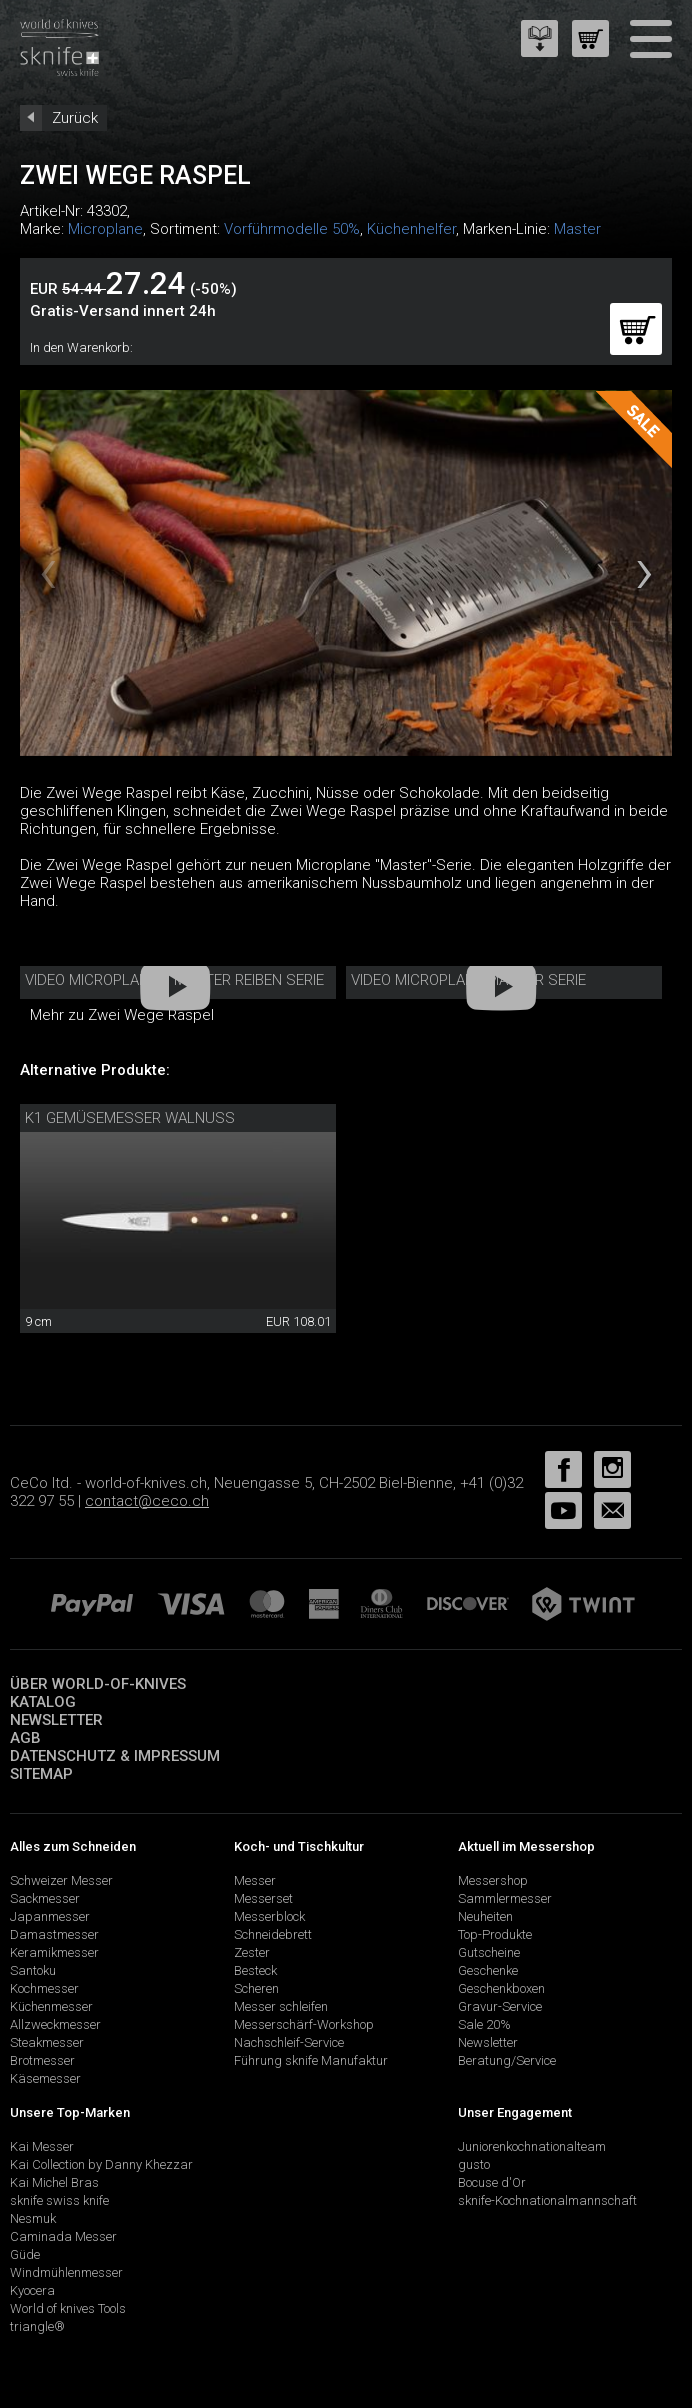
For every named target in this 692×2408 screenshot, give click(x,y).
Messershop (493, 1880)
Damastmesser (54, 1934)
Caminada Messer (63, 2236)
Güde (25, 2254)
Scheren (256, 1988)
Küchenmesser (51, 2006)
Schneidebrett (273, 1934)
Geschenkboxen (501, 1988)
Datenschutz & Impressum (115, 1756)
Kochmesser (44, 1988)
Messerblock (269, 1916)
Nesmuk (33, 2218)
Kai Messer (42, 2146)
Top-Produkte (495, 1934)
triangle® (37, 2326)
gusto (474, 2164)
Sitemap (41, 1774)
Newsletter (56, 1720)
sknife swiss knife (59, 2200)
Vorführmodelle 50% (292, 229)
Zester (252, 1952)
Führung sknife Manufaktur (311, 2060)
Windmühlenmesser (66, 2272)
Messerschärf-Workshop (304, 2024)
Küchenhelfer (411, 229)
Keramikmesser (54, 1952)
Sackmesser (45, 1898)
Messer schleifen (281, 2006)
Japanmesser (50, 1916)
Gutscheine (489, 1952)
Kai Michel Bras (54, 2182)
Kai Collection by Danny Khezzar (101, 2164)
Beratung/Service (507, 2060)
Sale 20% (484, 2024)
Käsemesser (45, 2078)
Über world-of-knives (98, 1684)
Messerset (263, 1898)
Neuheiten (485, 1916)
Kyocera (32, 2290)
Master (577, 229)
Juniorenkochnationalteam (532, 2146)
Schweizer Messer (61, 1880)
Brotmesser (42, 2060)
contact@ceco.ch (147, 1501)
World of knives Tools (68, 2308)
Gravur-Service (500, 2006)
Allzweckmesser (55, 2024)
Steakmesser (47, 2042)
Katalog (43, 1702)
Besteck (255, 1970)
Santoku (33, 1970)
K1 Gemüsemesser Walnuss (130, 1118)
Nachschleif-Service (289, 2042)
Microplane (105, 229)
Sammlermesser (505, 1898)
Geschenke (488, 1970)
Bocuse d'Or (492, 2182)
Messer (255, 1880)
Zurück (75, 118)
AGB (25, 1738)
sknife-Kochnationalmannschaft (547, 2200)
